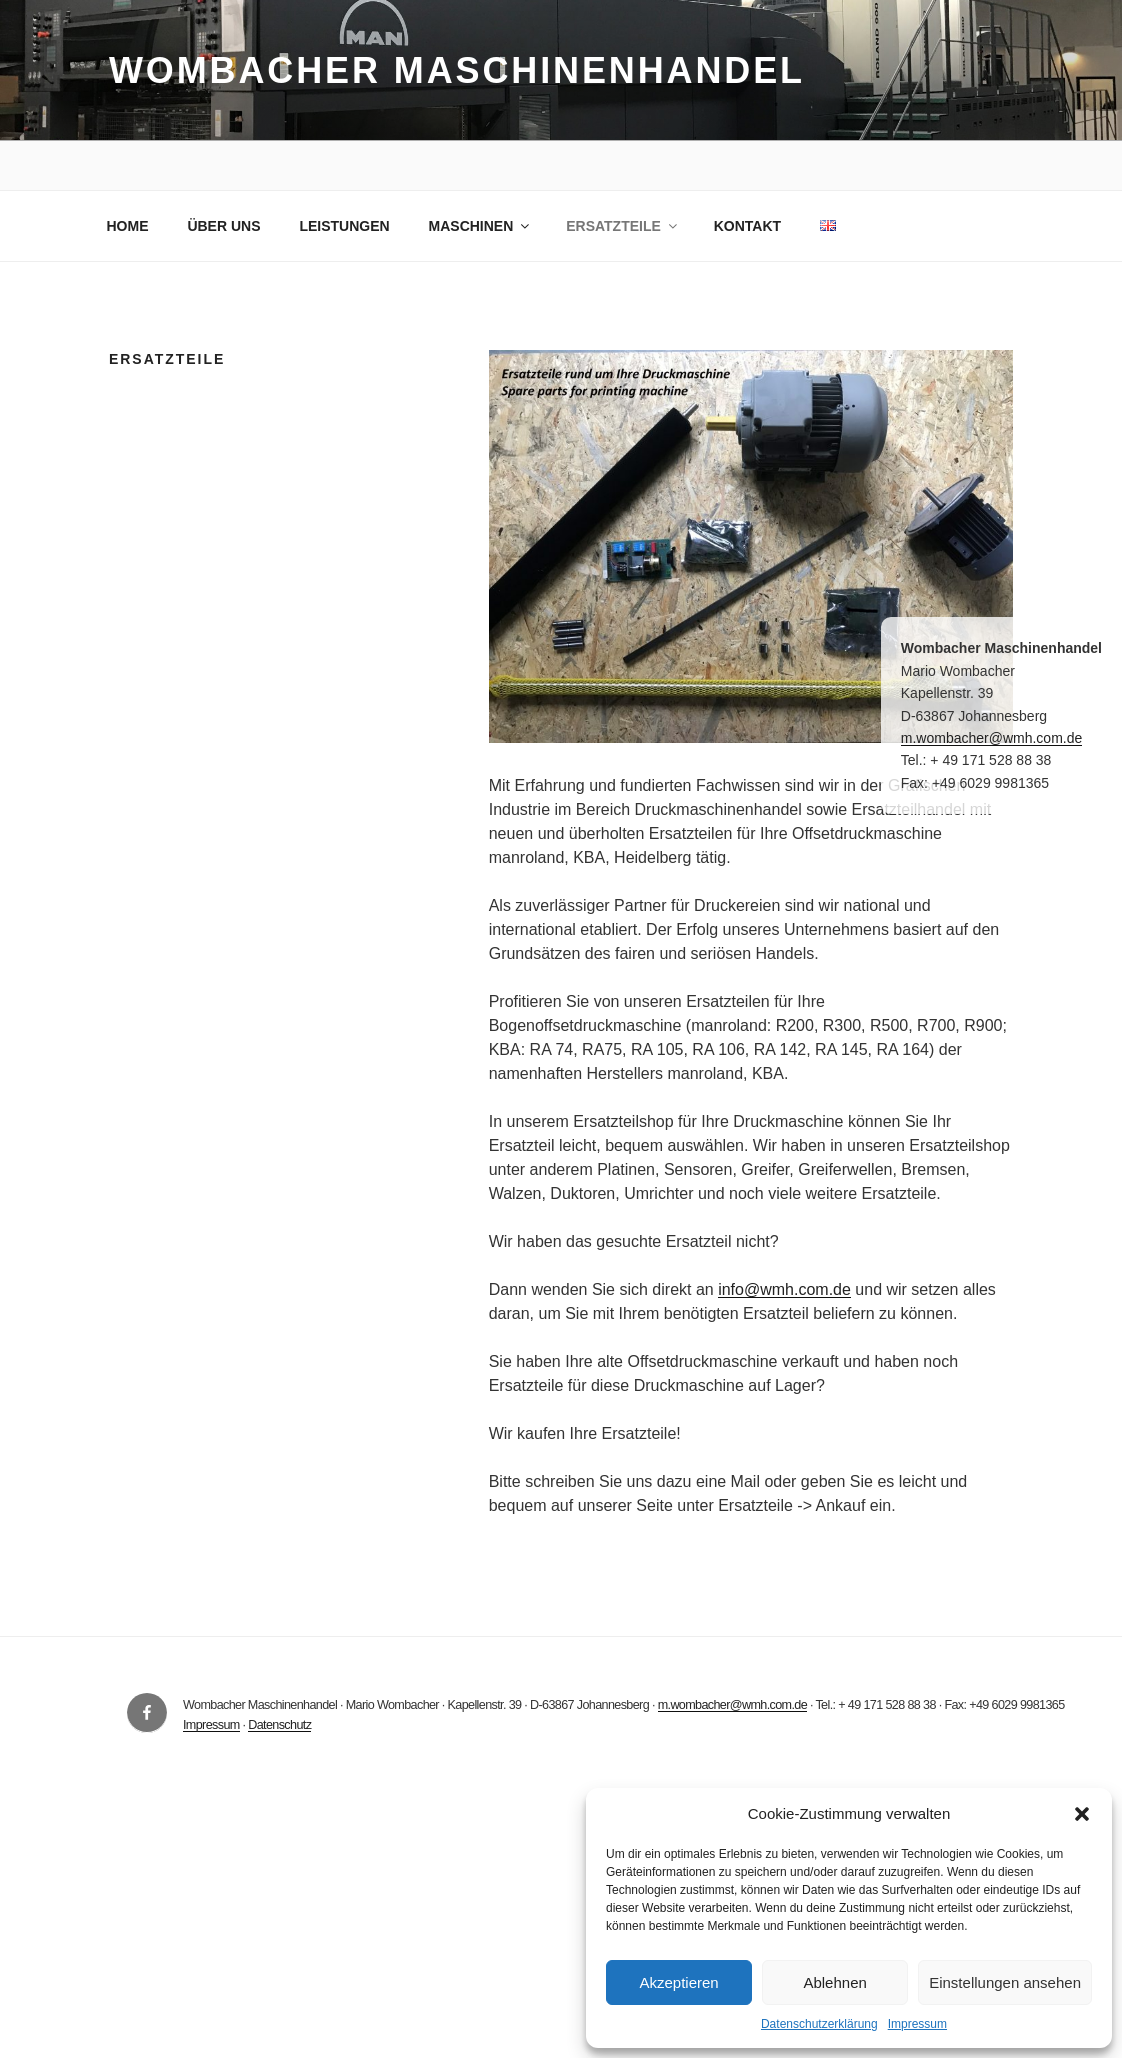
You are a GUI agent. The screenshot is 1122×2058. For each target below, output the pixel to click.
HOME (128, 226)
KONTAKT (747, 226)
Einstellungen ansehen (1005, 1982)
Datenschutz (279, 1725)
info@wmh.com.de (784, 1289)
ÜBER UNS (223, 226)
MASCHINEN (481, 226)
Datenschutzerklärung (819, 2024)
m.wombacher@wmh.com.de (732, 1705)
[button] (1082, 1814)
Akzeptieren (678, 1982)
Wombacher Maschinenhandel (457, 70)
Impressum (917, 2024)
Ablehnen (834, 1982)
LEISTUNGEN (344, 226)
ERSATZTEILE (623, 226)
